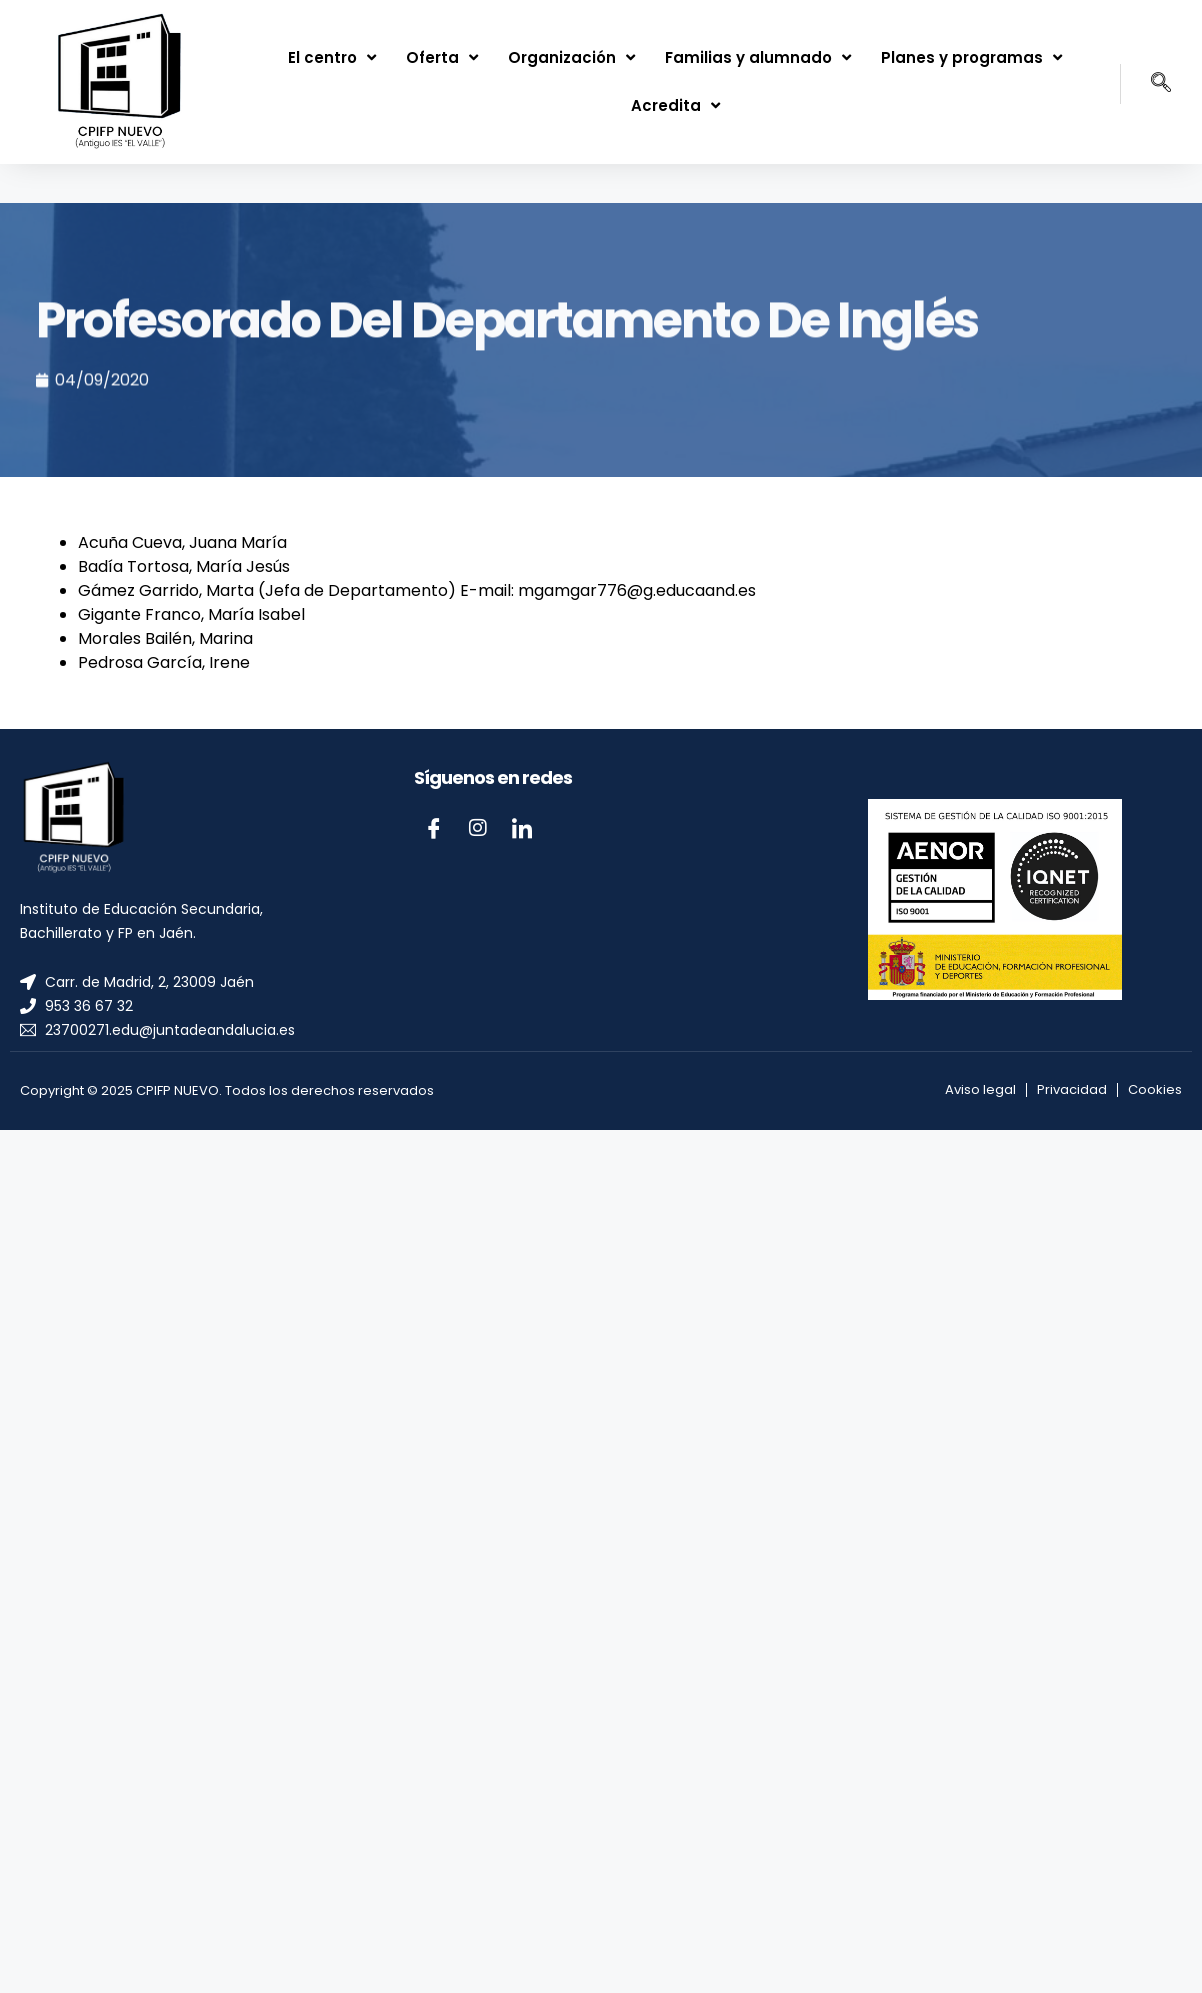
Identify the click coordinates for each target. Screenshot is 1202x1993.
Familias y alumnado (758, 57)
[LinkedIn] (522, 828)
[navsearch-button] (1146, 84)
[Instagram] (478, 828)
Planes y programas (971, 57)
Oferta (442, 57)
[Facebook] (434, 828)
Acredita (675, 105)
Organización (571, 57)
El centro (332, 57)
